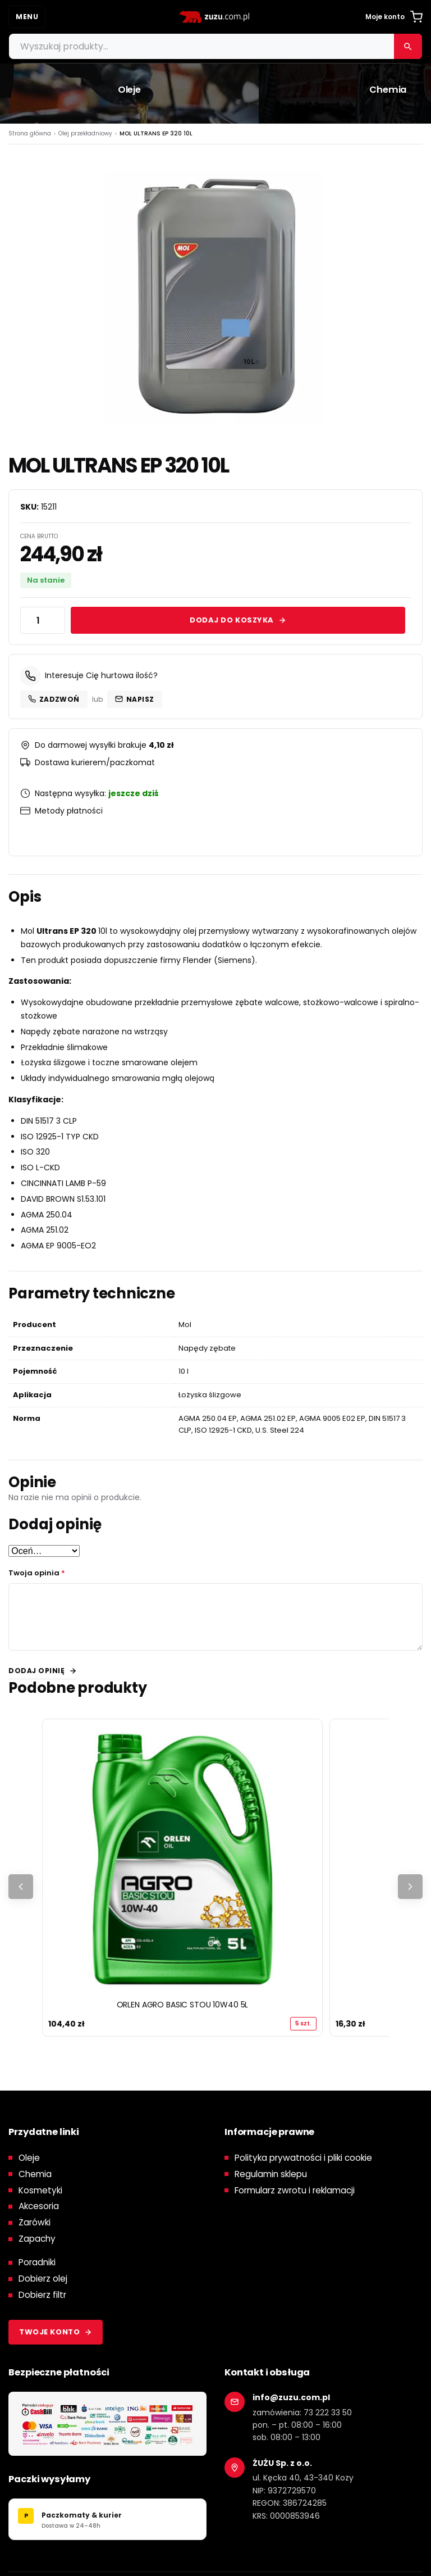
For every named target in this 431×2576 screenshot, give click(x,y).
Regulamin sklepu (271, 2174)
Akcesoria (39, 2206)
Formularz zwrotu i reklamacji (295, 2190)
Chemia (35, 2174)
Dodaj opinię (36, 1670)
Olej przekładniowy (85, 133)
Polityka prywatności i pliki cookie (303, 2158)
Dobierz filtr (42, 2295)
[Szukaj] (408, 46)
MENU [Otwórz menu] (27, 16)
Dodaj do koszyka (238, 620)
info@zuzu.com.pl (291, 2397)
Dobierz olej (43, 2279)
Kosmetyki (40, 2190)
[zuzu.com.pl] (215, 17)
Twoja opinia (36, 1573)
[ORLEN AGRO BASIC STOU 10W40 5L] (182, 1859)
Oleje (29, 2158)
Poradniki (37, 2263)
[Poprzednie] (20, 1886)
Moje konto (385, 16)
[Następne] (410, 1886)
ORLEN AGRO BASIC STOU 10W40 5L (183, 2004)
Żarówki (35, 2223)
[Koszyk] (416, 17)
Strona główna (29, 133)
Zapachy (37, 2239)
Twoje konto (55, 2332)
